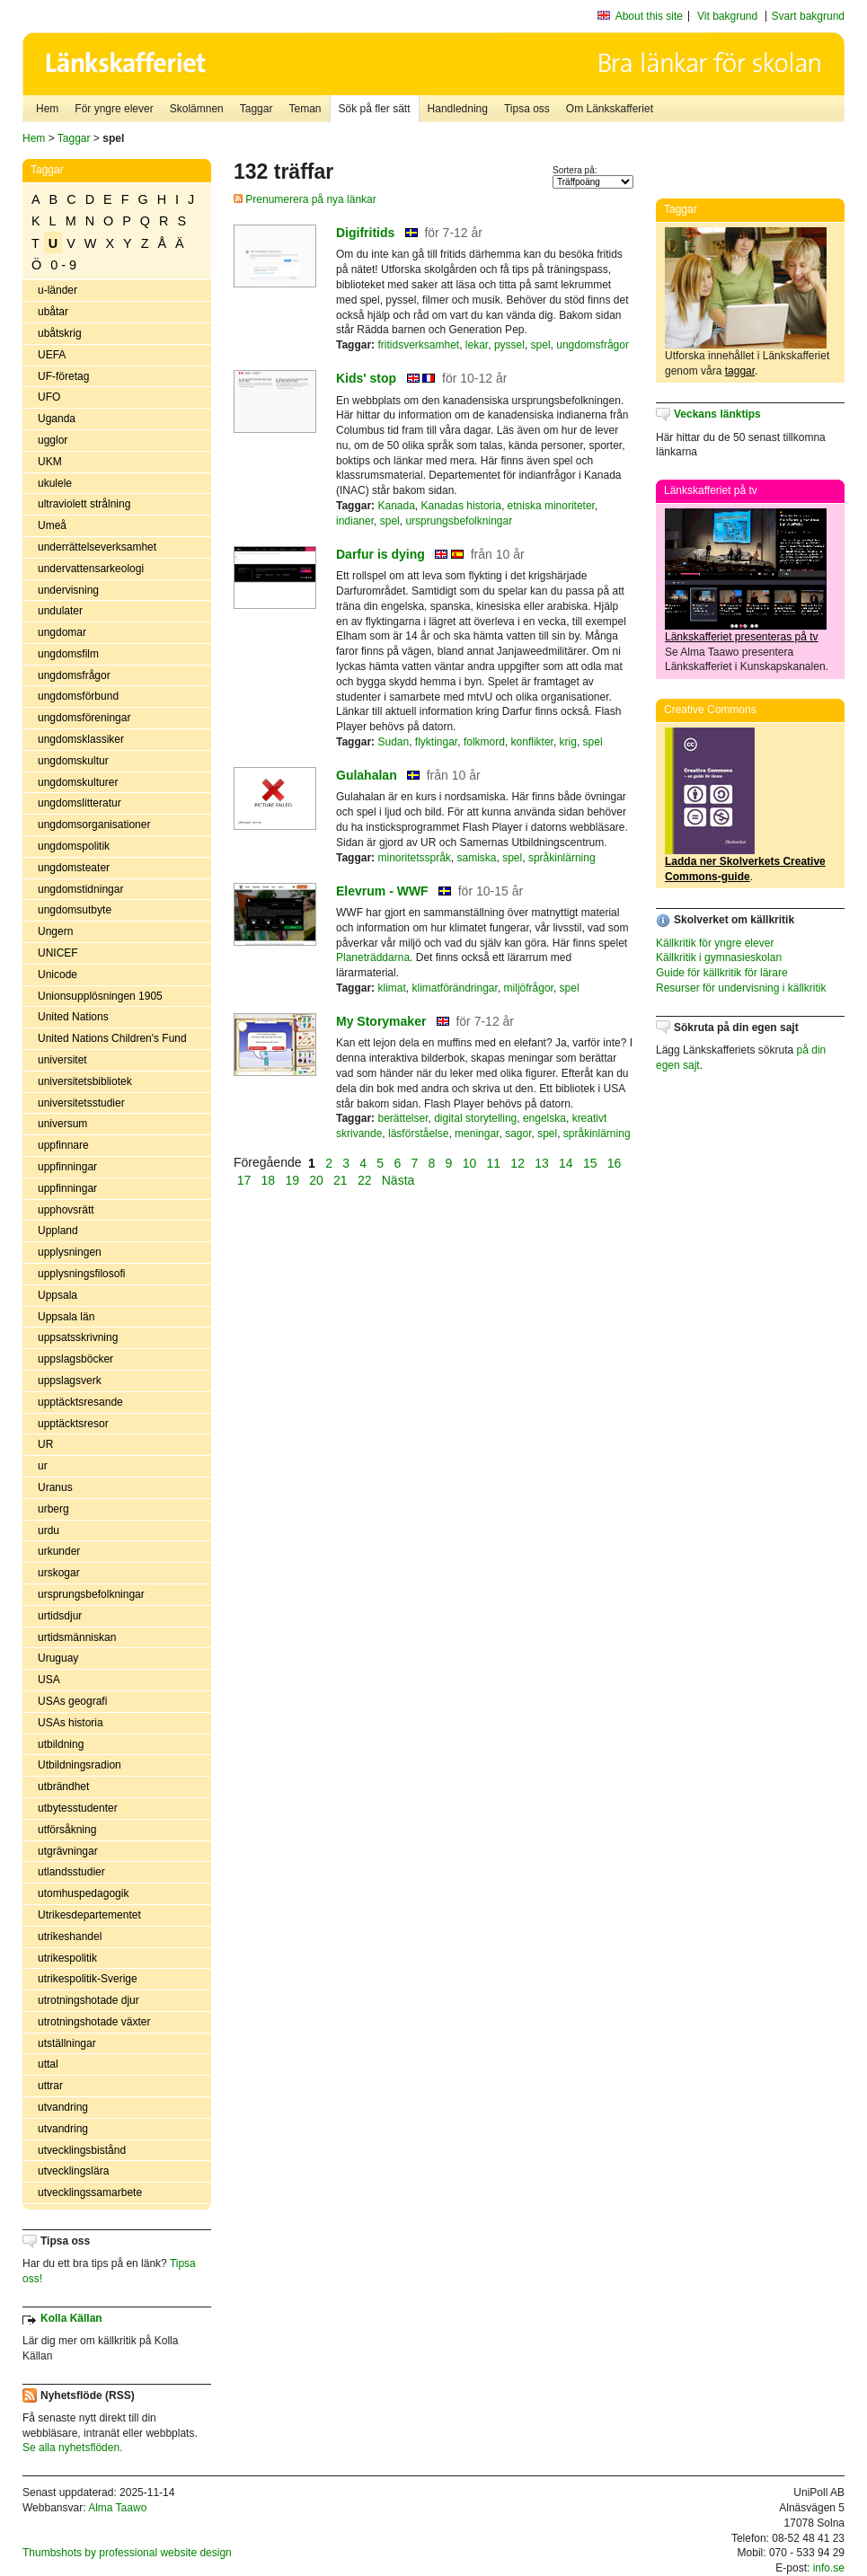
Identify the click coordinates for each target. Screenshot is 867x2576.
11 (494, 1162)
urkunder (59, 1551)
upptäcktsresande (80, 1402)
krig (568, 742)
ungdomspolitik (74, 846)
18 (268, 1180)
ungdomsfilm (68, 654)
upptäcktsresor (73, 1423)
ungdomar (62, 632)
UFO (49, 397)
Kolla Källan (71, 2318)
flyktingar (436, 742)
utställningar (67, 2043)
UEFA (52, 354)
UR (45, 1444)
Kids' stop (366, 378)
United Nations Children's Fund (112, 1038)
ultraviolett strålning (84, 504)
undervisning (68, 590)
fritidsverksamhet (418, 345)
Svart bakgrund (808, 16)
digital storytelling (475, 1118)
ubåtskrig (60, 333)
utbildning (61, 1744)
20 (316, 1180)
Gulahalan (366, 775)
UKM (50, 461)
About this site (649, 16)
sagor (518, 1133)
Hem (47, 108)
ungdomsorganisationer (94, 824)
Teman (304, 108)
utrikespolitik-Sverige (87, 1978)
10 (470, 1162)
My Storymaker (381, 1021)
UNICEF (58, 953)
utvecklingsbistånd (82, 2150)
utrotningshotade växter (94, 2022)
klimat (391, 988)
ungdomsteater (74, 867)
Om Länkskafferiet (609, 108)
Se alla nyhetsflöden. (72, 2447)
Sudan (393, 742)
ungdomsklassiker (81, 739)
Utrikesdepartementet (89, 1915)
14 (566, 1162)
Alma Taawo (117, 2507)
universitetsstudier (81, 1103)
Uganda (56, 418)
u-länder (57, 290)
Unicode (57, 974)
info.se (829, 2568)
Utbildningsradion (79, 1765)
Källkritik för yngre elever (715, 943)
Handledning (458, 108)
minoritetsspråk (413, 857)
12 (517, 1162)
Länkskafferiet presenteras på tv (741, 637)
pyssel (509, 345)
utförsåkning (67, 1829)
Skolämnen (197, 108)
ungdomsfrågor (74, 675)
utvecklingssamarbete (90, 2192)
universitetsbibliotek (85, 1081)
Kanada (395, 505)
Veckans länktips (717, 414)
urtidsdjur (60, 1616)
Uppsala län (66, 1316)
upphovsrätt (66, 1210)
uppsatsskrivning (78, 1337)
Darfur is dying (380, 554)
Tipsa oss (527, 108)
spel (541, 345)
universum (62, 1123)
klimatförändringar (454, 988)
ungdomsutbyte (74, 910)
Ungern (55, 931)
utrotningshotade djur (88, 2000)
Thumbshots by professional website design (127, 2552)
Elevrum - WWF (382, 891)
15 (590, 1162)
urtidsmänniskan (77, 1637)
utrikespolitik (67, 1958)
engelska (544, 1118)
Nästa (400, 1180)
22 (365, 1180)
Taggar (256, 108)
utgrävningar (68, 1851)
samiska (477, 857)
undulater (60, 610)
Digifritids (365, 232)
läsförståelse (418, 1133)
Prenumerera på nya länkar (305, 199)
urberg (53, 1509)
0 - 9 (63, 265)
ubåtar (53, 311)
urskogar (59, 1572)
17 (244, 1180)
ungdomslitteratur (79, 803)
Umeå (52, 525)
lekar (476, 345)
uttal (48, 2064)
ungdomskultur (73, 760)
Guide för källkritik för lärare (722, 972)
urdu (48, 1530)
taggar (740, 371)
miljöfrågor (528, 988)
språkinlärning (562, 857)
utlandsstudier (71, 1872)
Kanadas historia (461, 505)
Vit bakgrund (727, 16)
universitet (62, 1060)
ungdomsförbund (78, 696)
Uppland (58, 1230)
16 (614, 1162)
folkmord (484, 742)
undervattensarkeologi (91, 568)
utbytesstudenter (78, 1808)
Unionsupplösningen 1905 (100, 996)
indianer (355, 521)
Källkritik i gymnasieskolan (719, 957)
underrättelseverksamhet (97, 547)
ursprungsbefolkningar (91, 1594)
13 (542, 1162)
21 (340, 1180)
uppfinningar (67, 1166)
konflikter (532, 742)
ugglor (52, 440)
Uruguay (58, 1658)
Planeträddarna (373, 957)
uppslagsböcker (75, 1359)
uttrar (50, 2085)
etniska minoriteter (551, 505)
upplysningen (70, 1252)
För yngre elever (114, 108)
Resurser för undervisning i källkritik (741, 988)
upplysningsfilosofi (81, 1273)
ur (43, 1466)
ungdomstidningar (80, 889)
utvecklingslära (73, 2171)
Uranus (55, 1487)
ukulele (55, 483)
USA (49, 1679)
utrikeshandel (70, 1936)
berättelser (402, 1118)
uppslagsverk (70, 1380)
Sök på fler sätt (375, 108)
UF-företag (63, 376)
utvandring (63, 2107)
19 (292, 1180)
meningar (477, 1133)
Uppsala (57, 1295)
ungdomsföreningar (84, 717)
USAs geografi (72, 1701)
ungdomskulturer (78, 782)
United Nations (73, 1016)
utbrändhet (63, 1786)
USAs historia (70, 1722)
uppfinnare (63, 1145)
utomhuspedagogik (83, 1893)
